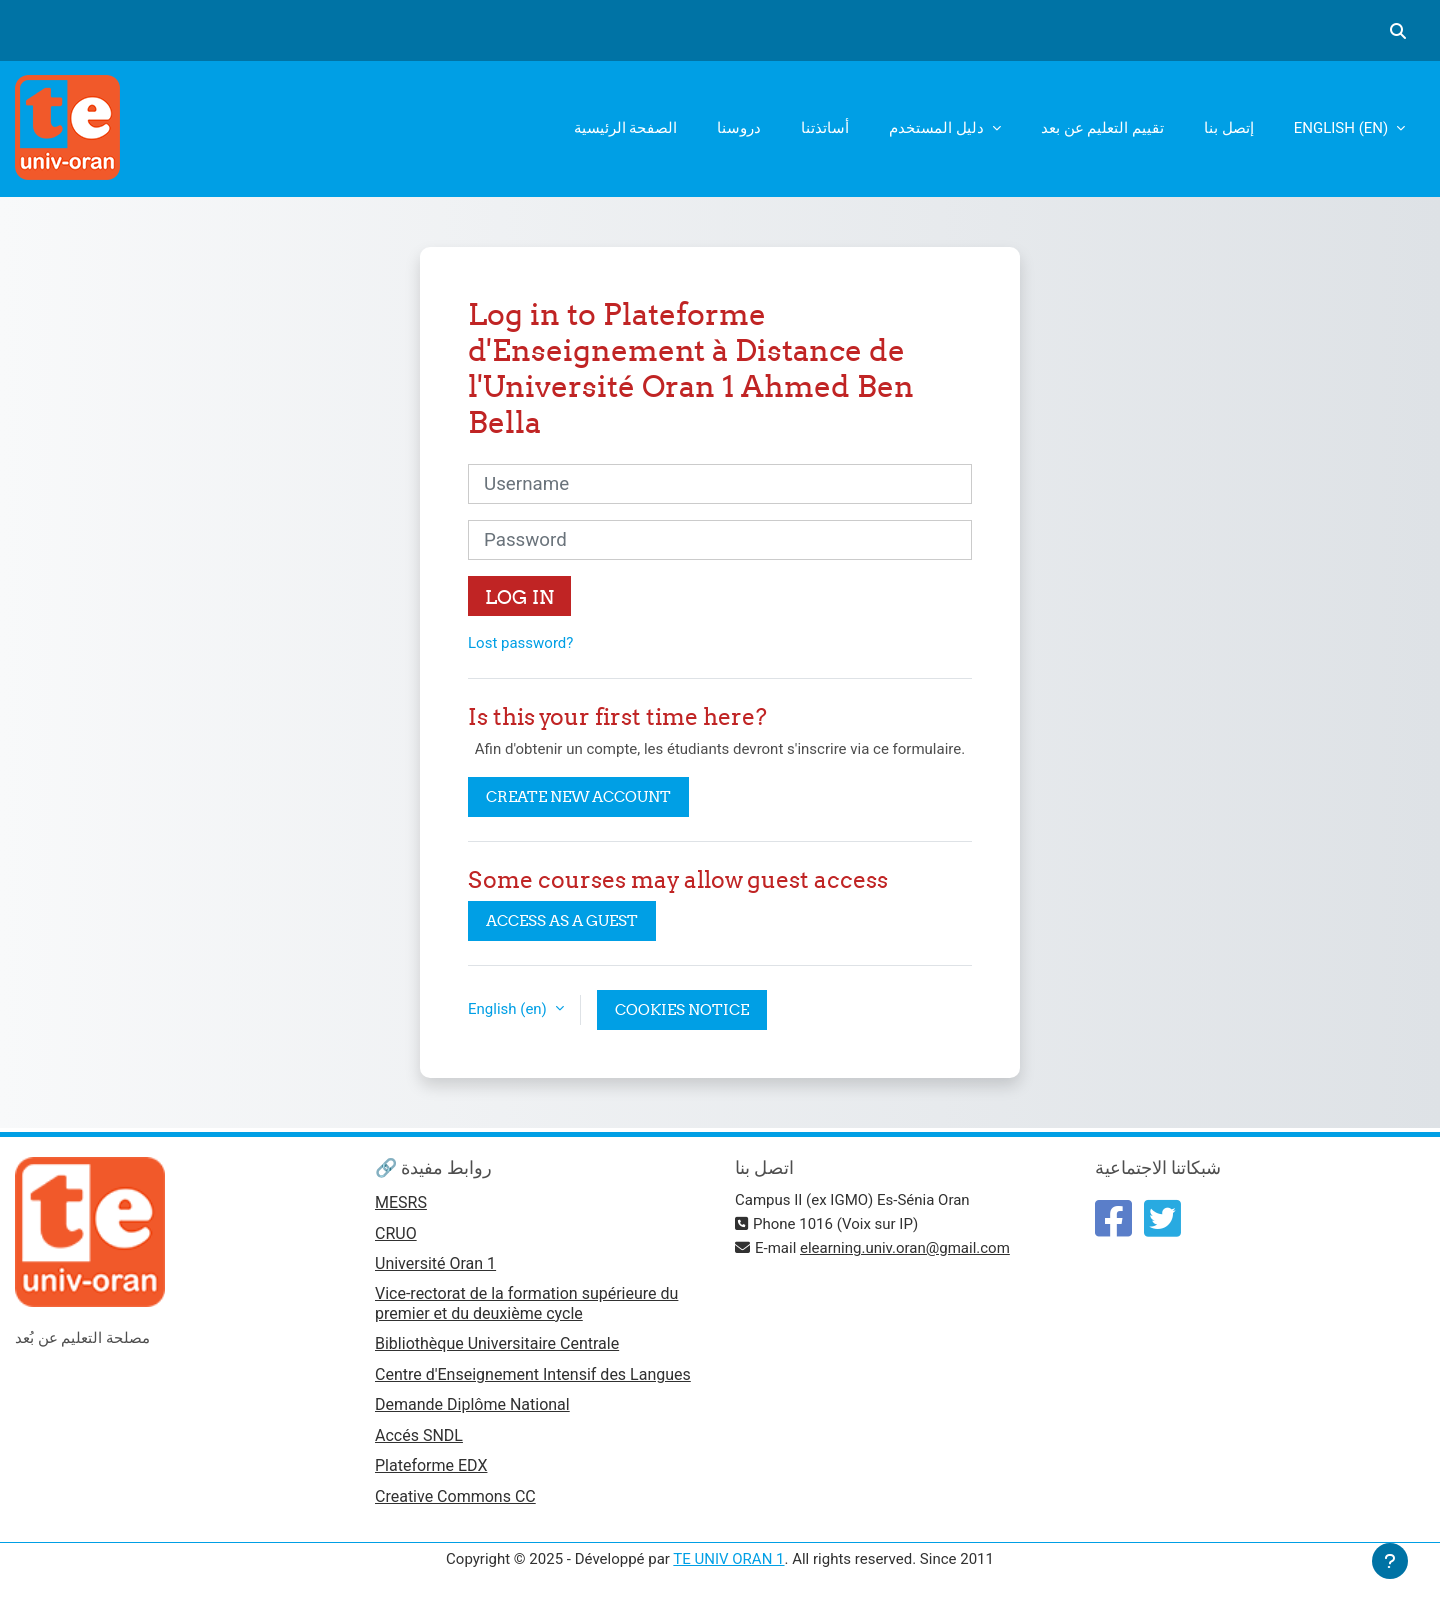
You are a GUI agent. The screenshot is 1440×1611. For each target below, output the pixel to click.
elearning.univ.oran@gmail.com (905, 1248)
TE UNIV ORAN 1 (728, 1559)
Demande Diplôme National (472, 1404)
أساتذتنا (825, 128)
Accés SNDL (419, 1435)
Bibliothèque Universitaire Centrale (497, 1343)
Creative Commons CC (455, 1496)
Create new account (578, 796)
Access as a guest (562, 920)
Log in (519, 597)
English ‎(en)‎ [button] (509, 1009)
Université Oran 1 (435, 1263)
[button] (1398, 31)
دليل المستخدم (938, 128)
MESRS (401, 1202)
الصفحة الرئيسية (626, 128)
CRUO (396, 1233)
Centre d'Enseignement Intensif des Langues (533, 1374)
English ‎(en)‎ (1343, 128)
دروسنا (739, 128)
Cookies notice (682, 1009)
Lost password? (520, 643)
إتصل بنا (1229, 128)
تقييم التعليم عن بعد (1102, 128)
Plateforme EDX (431, 1465)
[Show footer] (1390, 1561)
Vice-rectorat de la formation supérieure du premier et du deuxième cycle (526, 1303)
